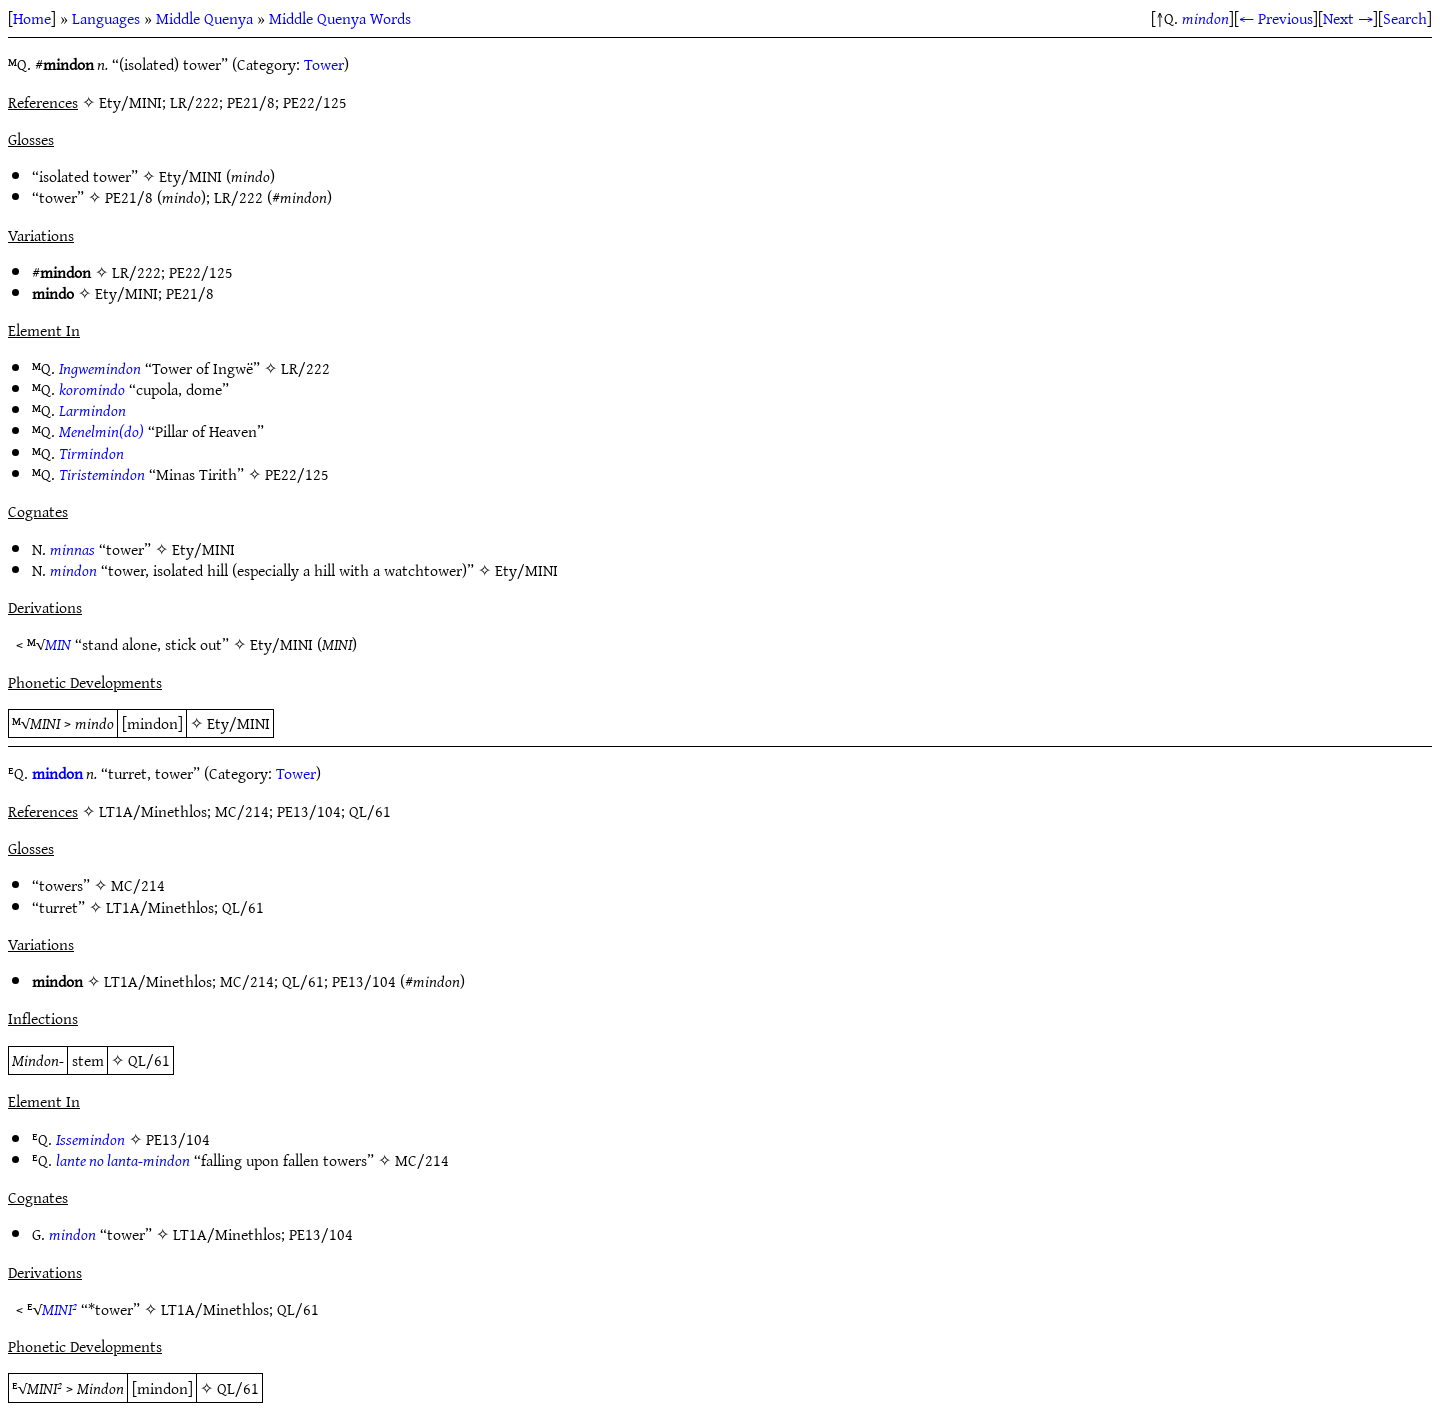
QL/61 (243, 907)
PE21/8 (129, 197)
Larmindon (92, 410)
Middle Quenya (204, 18)
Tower (324, 64)
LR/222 (238, 197)
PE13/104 (364, 981)
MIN (58, 644)
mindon (1205, 18)
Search (1405, 18)
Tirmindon (91, 453)
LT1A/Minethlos (160, 907)
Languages (106, 18)
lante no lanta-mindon (123, 1160)
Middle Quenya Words (340, 18)
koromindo (92, 389)
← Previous (1276, 18)
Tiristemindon (102, 474)
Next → (1348, 18)
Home (32, 18)
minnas (72, 549)
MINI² (59, 1309)
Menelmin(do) (101, 431)
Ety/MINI (190, 176)
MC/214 (138, 885)
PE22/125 (201, 272)
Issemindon (90, 1139)
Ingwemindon (100, 368)
